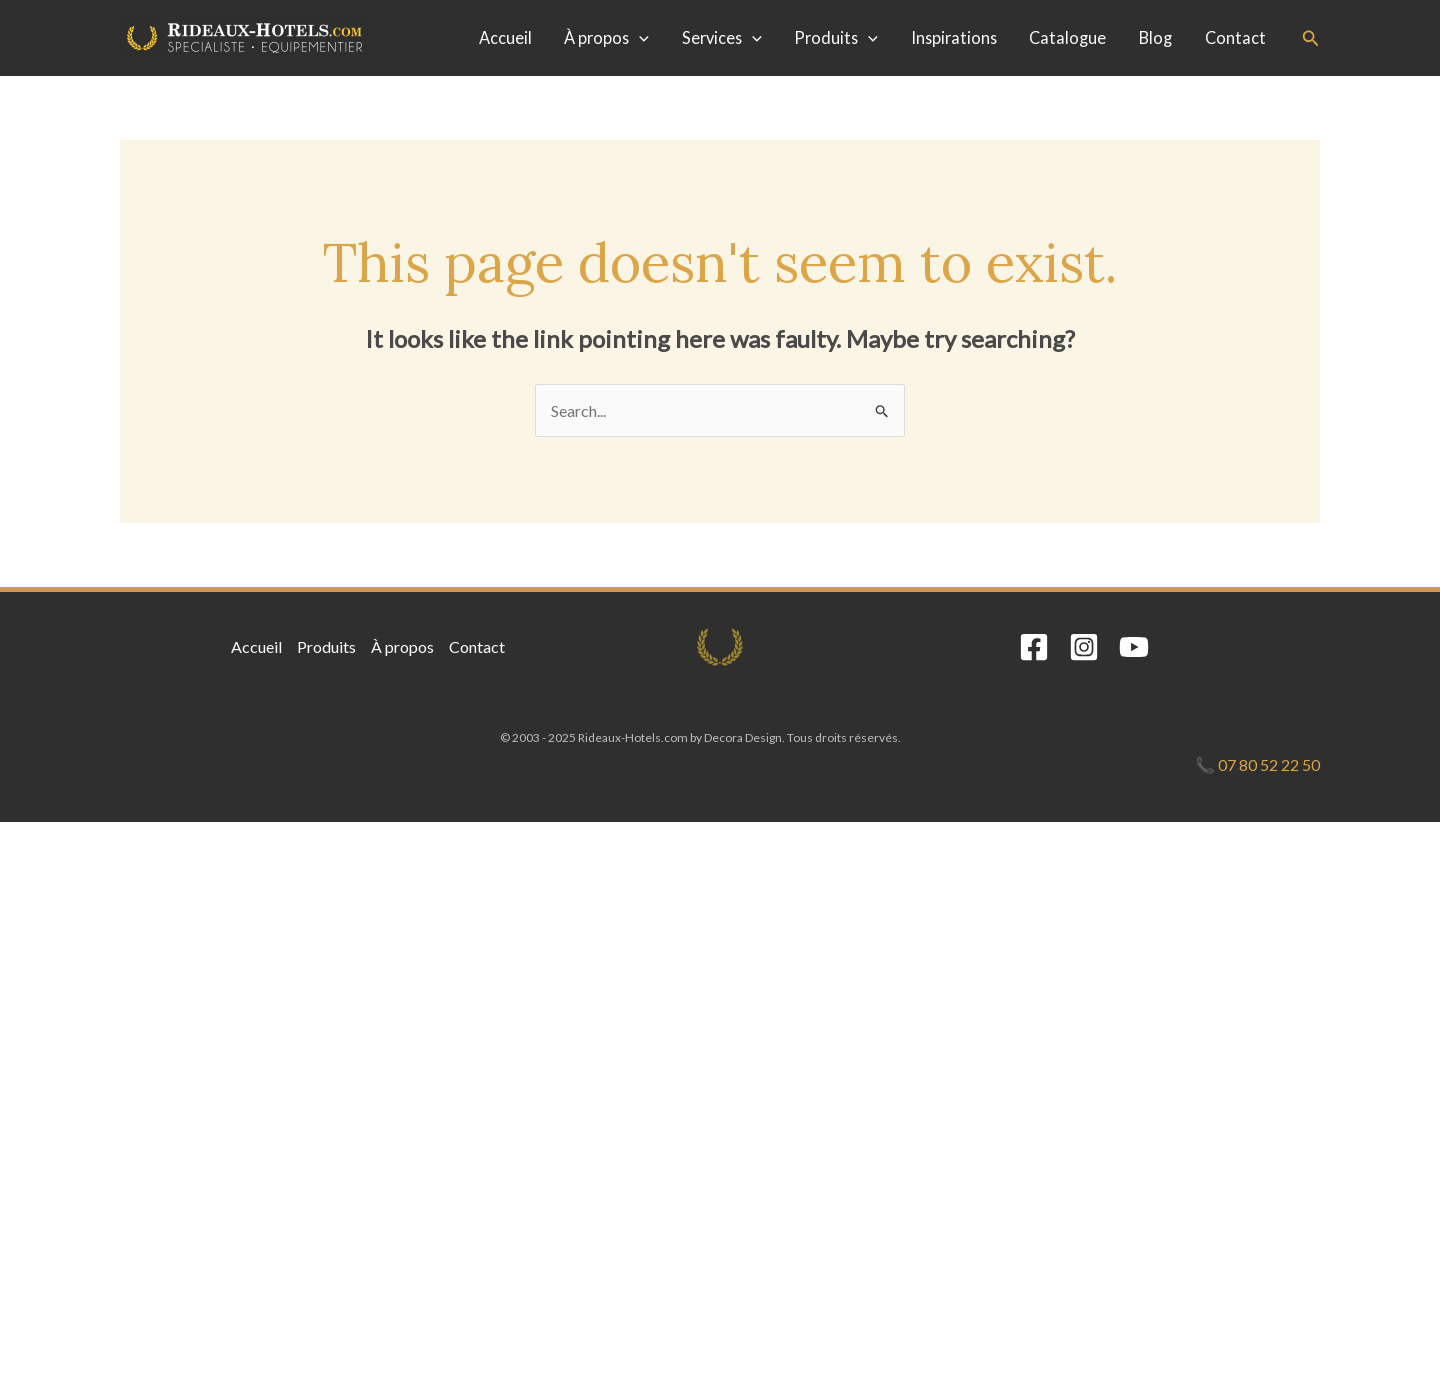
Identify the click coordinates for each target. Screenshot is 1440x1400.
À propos (606, 38)
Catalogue (1067, 37)
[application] (639, 38)
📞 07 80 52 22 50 (1257, 764)
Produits (836, 38)
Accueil (505, 37)
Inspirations (954, 37)
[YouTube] (1134, 647)
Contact (1235, 37)
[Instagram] (1084, 647)
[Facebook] (1034, 647)
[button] (1311, 38)
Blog (1155, 37)
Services (722, 38)
